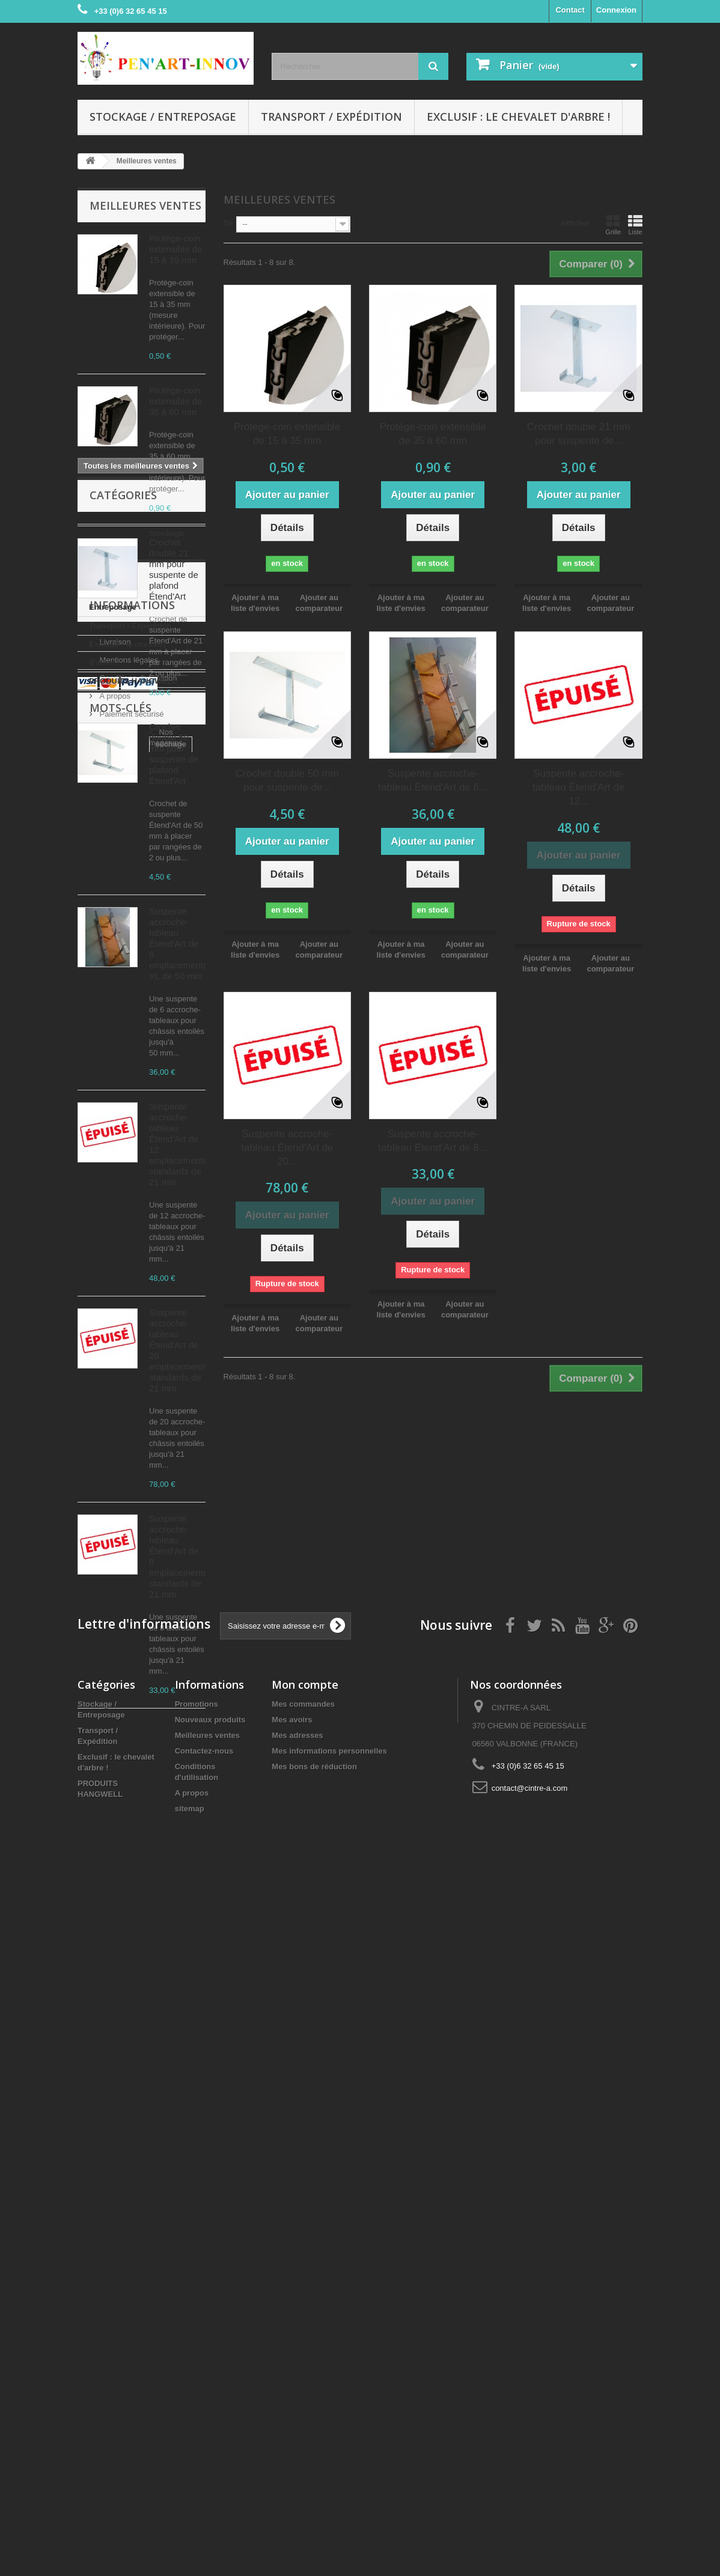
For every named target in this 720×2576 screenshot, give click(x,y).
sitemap (189, 2500)
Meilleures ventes (145, 205)
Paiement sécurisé (130, 2035)
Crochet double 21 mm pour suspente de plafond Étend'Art (173, 569)
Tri (228, 223)
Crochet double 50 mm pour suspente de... (287, 780)
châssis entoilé (111, 2165)
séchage (99, 2147)
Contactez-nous (204, 2442)
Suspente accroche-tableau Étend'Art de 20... (287, 1147)
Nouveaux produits (210, 2411)
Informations (132, 1931)
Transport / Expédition (331, 116)
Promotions (196, 2395)
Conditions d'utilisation (137, 1998)
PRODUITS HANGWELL (133, 1884)
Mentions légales (127, 1980)
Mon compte (305, 2376)
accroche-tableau (116, 2183)
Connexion (616, 9)
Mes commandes (303, 2395)
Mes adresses (297, 2426)
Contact (569, 9)
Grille (613, 224)
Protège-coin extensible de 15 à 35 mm (175, 249)
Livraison (114, 1962)
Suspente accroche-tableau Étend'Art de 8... (432, 1140)
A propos (113, 2017)
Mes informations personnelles (329, 2442)
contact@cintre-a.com (530, 2479)
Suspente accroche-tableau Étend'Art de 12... (578, 787)
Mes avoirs (292, 2411)
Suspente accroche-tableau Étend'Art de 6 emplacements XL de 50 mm (178, 943)
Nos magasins (123, 2053)
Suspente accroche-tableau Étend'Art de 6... (432, 780)
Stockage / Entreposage (163, 116)
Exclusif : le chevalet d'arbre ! (518, 116)
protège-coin (107, 2237)
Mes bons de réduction (314, 2457)
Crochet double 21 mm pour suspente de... (578, 433)
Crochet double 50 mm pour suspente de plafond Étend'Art (173, 753)
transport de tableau (121, 2201)
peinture (144, 2147)
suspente (179, 2183)
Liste (635, 224)
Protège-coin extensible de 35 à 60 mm (175, 401)
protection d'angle (117, 2219)
